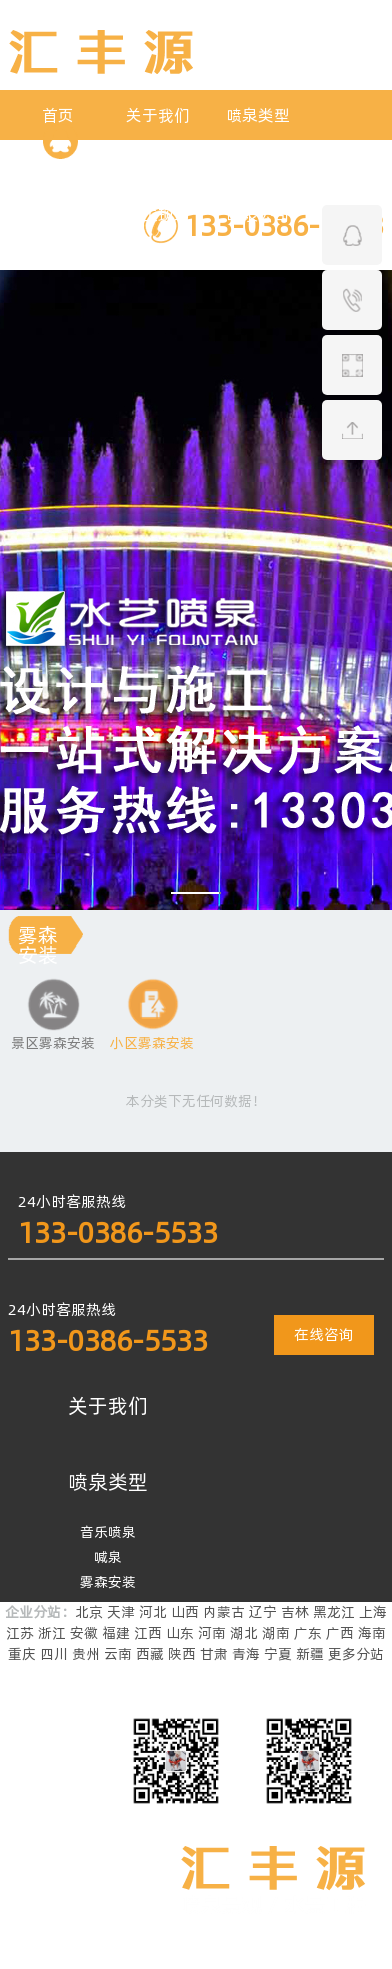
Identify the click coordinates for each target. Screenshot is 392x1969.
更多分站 (356, 1654)
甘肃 (214, 1654)
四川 (54, 1654)
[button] (196, 893)
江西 (148, 1633)
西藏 (150, 1654)
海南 (372, 1633)
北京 (89, 1612)
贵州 (86, 1654)
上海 (373, 1612)
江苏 (20, 1633)
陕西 (182, 1654)
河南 (212, 1633)
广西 (340, 1633)
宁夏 (278, 1654)
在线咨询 (324, 1334)
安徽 (84, 1633)
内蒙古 (224, 1612)
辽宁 (263, 1612)
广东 (308, 1633)
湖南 (276, 1633)
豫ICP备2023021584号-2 (142, 1958)
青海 (246, 1654)
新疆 (310, 1654)
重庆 (22, 1654)
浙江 (52, 1633)
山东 (180, 1633)
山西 (185, 1612)
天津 (121, 1612)
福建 (116, 1633)
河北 (153, 1612)
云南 (118, 1654)
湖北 (244, 1633)
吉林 (295, 1612)
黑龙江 (334, 1612)
